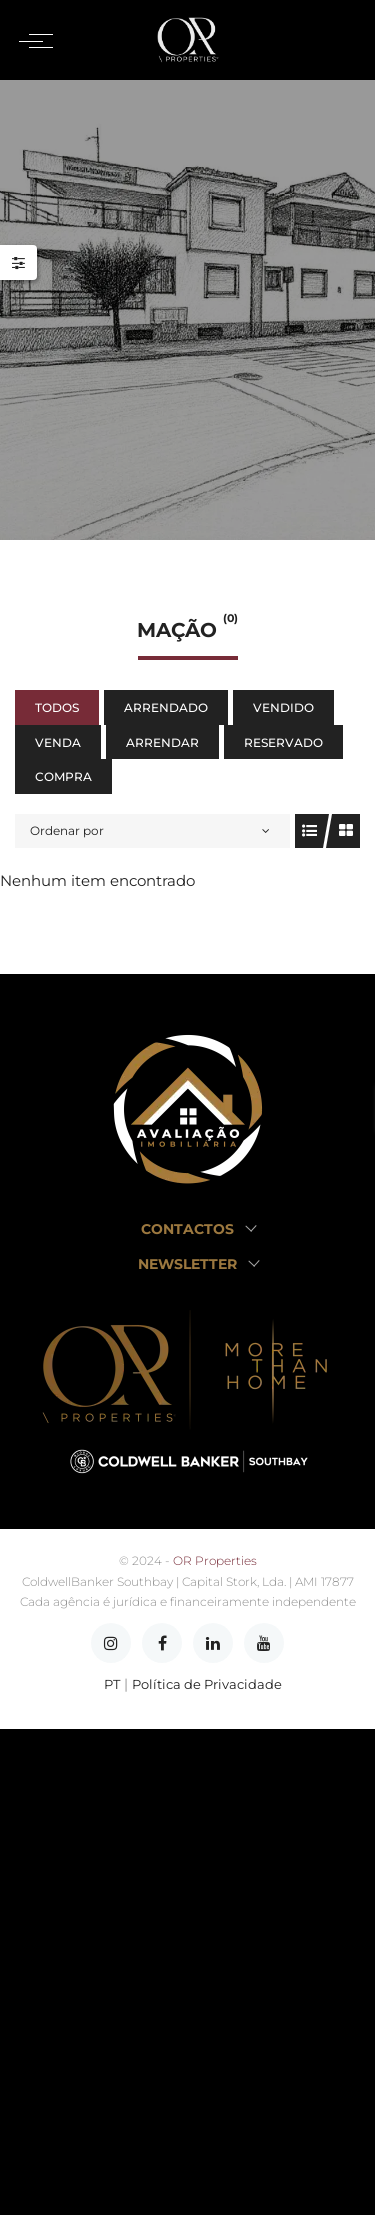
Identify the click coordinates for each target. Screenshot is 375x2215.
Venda (58, 742)
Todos (57, 707)
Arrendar (162, 742)
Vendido (283, 707)
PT (112, 1684)
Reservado (283, 742)
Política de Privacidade (207, 1684)
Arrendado (166, 707)
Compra (63, 776)
